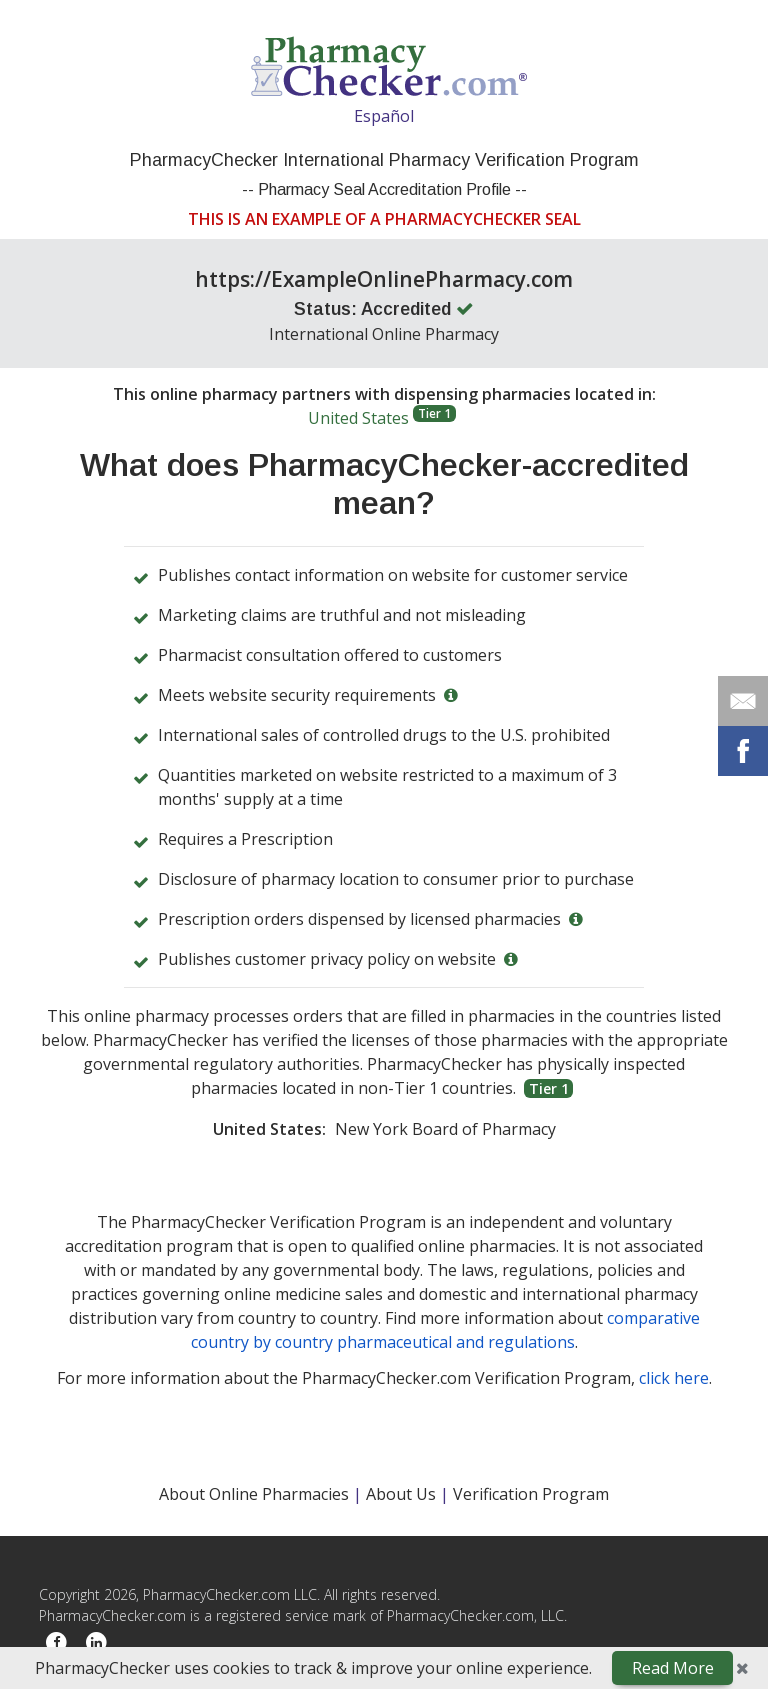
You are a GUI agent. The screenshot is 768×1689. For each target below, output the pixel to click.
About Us (403, 1494)
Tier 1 (434, 413)
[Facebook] (57, 1643)
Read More (673, 1668)
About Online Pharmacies (256, 1494)
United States (382, 417)
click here (674, 1378)
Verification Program (531, 1494)
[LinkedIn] (97, 1643)
